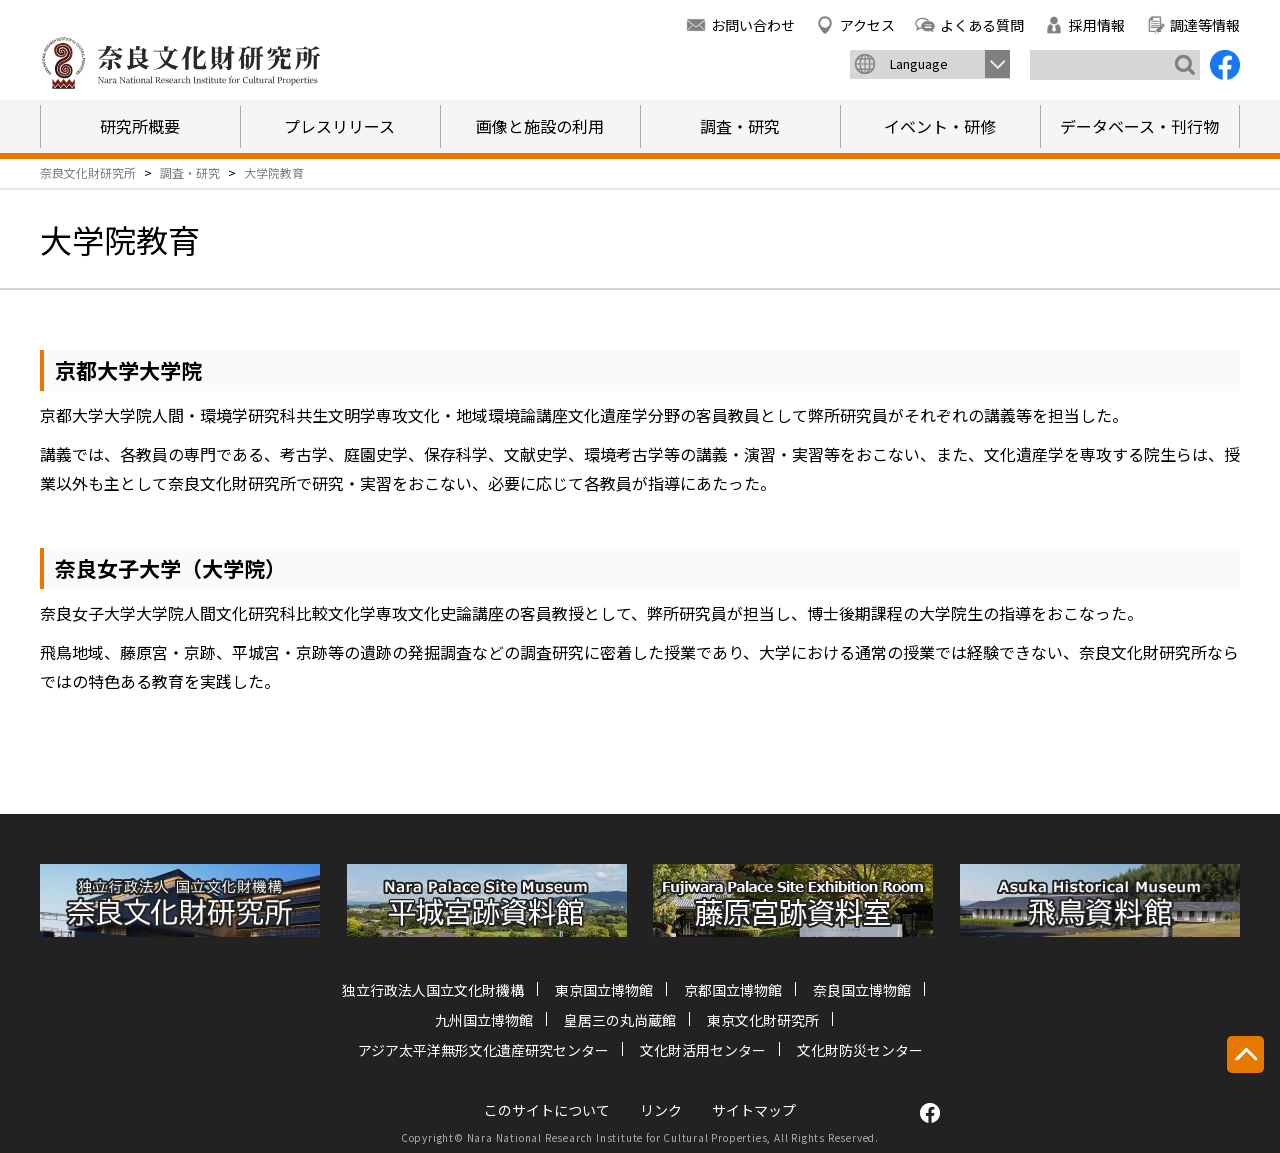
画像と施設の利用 (540, 126)
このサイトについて (547, 1110)
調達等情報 (1205, 25)
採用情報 (1097, 25)
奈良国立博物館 (862, 990)
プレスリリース (339, 126)
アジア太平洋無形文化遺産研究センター (483, 1050)
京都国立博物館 (733, 990)
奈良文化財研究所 (88, 172)
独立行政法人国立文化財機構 (433, 990)
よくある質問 (982, 25)
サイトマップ (754, 1110)
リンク (661, 1110)
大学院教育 (274, 172)
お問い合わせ (753, 25)
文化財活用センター (703, 1050)
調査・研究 (740, 126)
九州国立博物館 (484, 1020)
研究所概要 (140, 126)
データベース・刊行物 (1139, 126)
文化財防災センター (860, 1050)
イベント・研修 (940, 126)
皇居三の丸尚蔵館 (620, 1020)
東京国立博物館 (604, 990)
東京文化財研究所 (763, 1020)
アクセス (867, 25)
